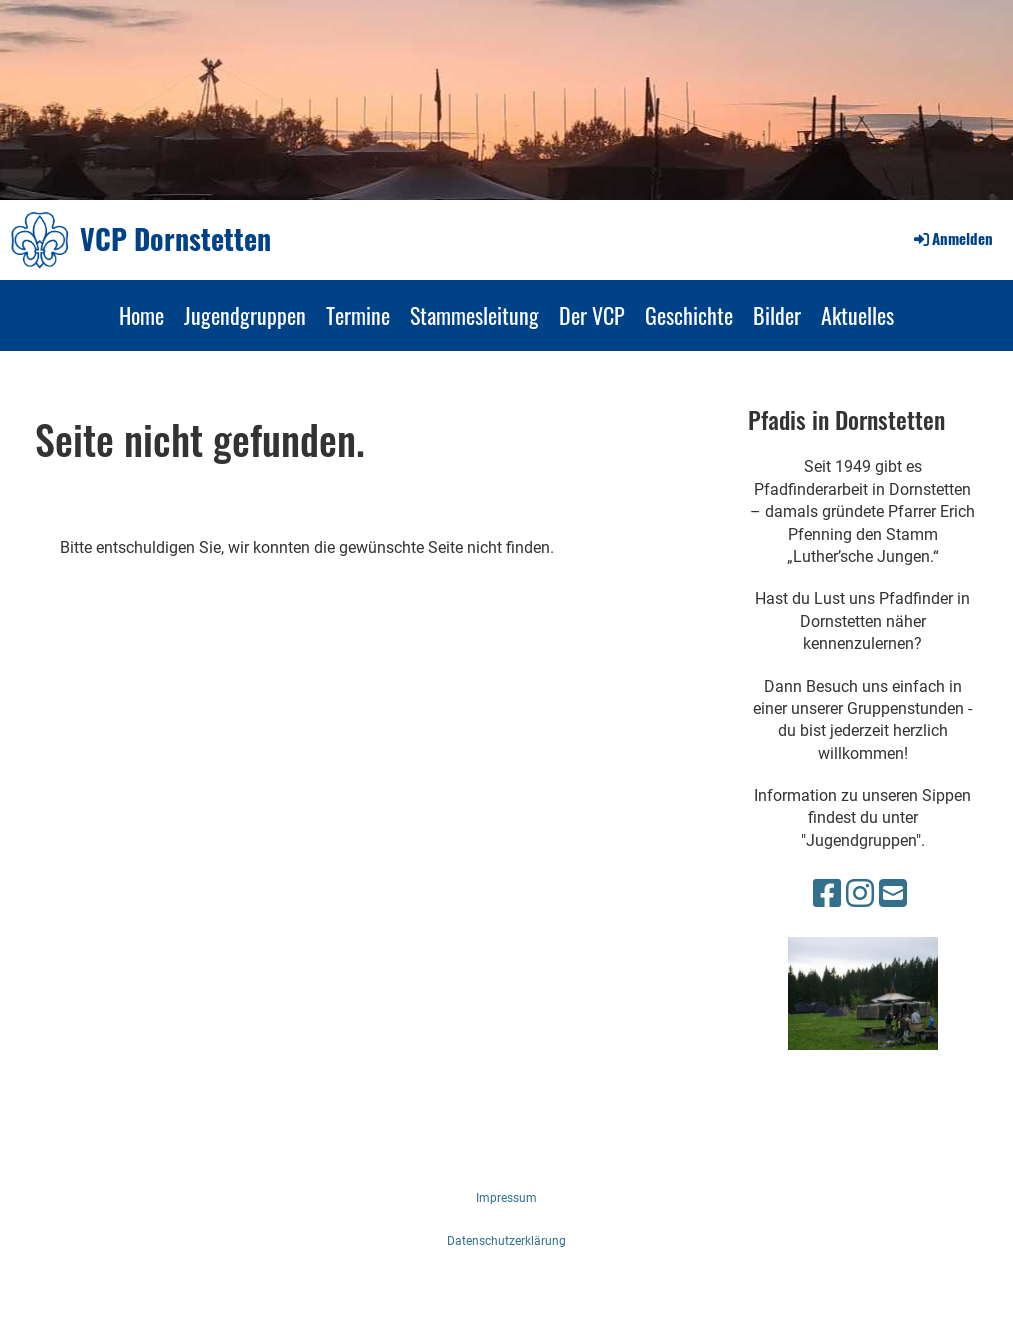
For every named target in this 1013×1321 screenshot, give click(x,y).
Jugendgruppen (245, 315)
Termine (358, 315)
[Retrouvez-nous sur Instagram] (860, 894)
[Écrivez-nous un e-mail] (893, 894)
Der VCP (592, 315)
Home (141, 315)
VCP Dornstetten (175, 238)
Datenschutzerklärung (506, 1241)
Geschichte (689, 315)
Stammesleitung (474, 315)
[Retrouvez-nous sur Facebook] (827, 894)
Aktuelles (857, 315)
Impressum (506, 1198)
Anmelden (952, 238)
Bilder (777, 315)
